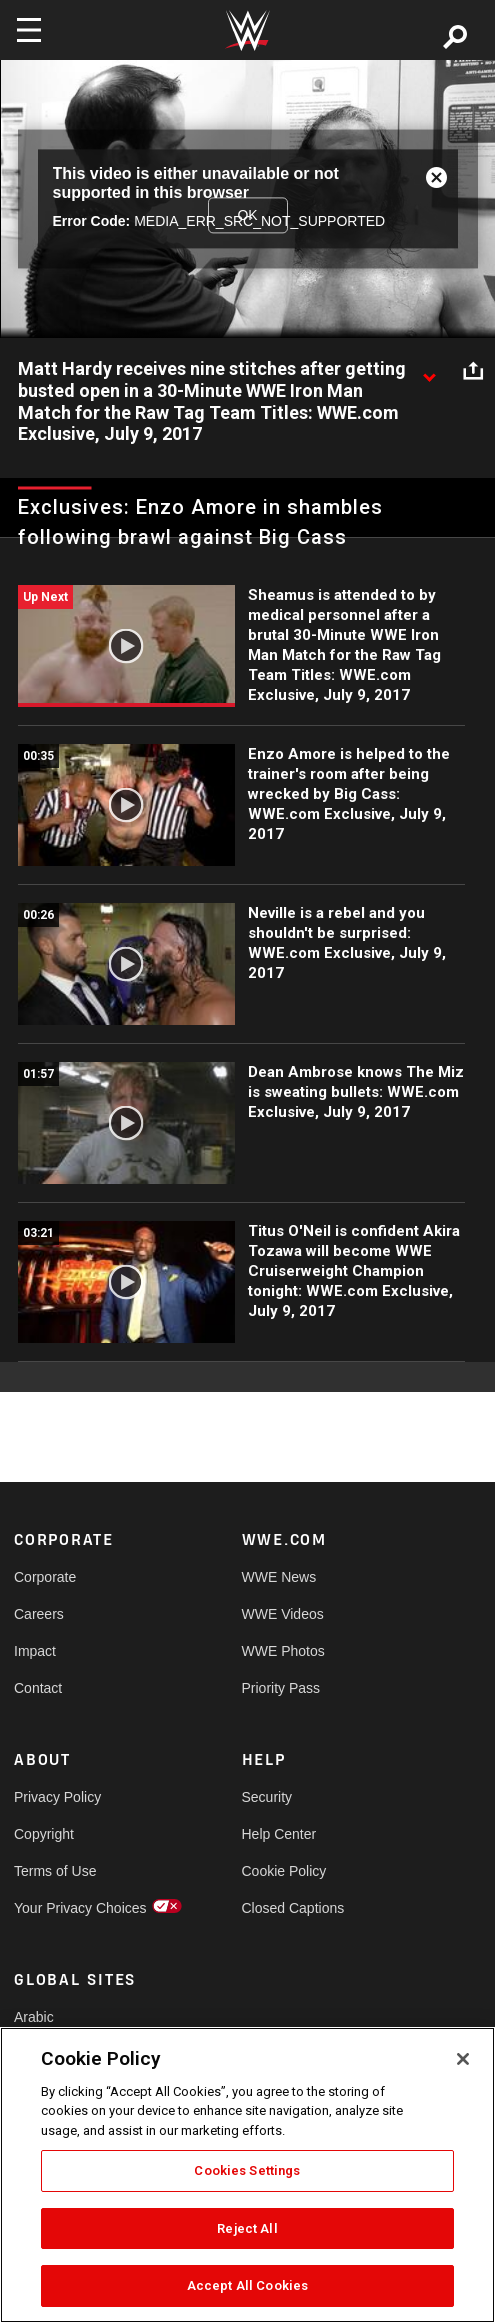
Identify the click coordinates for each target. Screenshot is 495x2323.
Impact (35, 1651)
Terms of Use (55, 1871)
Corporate (45, 1577)
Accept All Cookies (247, 2285)
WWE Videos (283, 1614)
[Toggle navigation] (29, 30)
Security (267, 1797)
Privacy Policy (57, 1797)
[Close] (463, 2059)
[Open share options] (473, 370)
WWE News (279, 1577)
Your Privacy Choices (71, 1908)
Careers (39, 1614)
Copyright (44, 1834)
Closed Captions (293, 1908)
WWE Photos (283, 1651)
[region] (247, 2175)
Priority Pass (281, 1688)
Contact (38, 1688)
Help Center (279, 1834)
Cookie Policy (284, 1871)
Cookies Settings (247, 2170)
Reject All (247, 2228)
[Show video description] (429, 370)
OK (247, 215)
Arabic (34, 2017)
